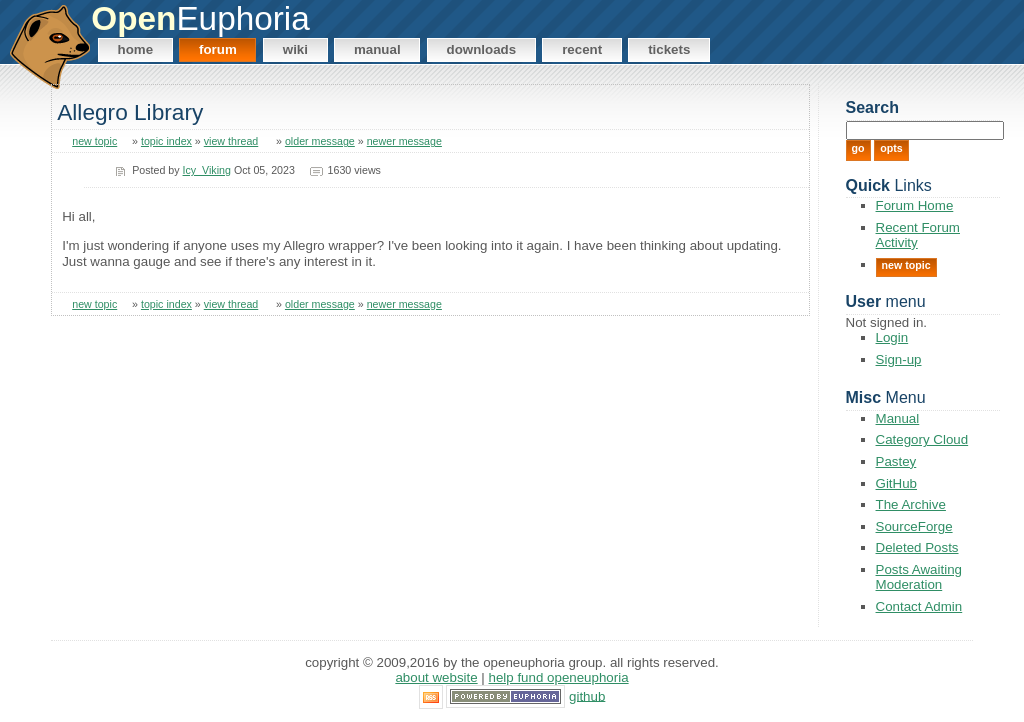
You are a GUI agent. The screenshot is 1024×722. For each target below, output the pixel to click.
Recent (582, 49)
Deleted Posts (917, 547)
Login (892, 337)
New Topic (906, 265)
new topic (94, 141)
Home (136, 49)
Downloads (482, 49)
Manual (377, 49)
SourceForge (914, 526)
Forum (218, 49)
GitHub (896, 483)
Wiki (295, 49)
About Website (436, 677)
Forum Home (915, 205)
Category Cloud (922, 439)
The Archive (911, 504)
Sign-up (899, 359)
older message (320, 141)
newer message (404, 141)
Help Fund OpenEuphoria (559, 677)
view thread (231, 141)
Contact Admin (919, 606)
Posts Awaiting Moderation (919, 577)
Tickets (669, 49)
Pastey (896, 461)
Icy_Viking (207, 170)
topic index (166, 141)
